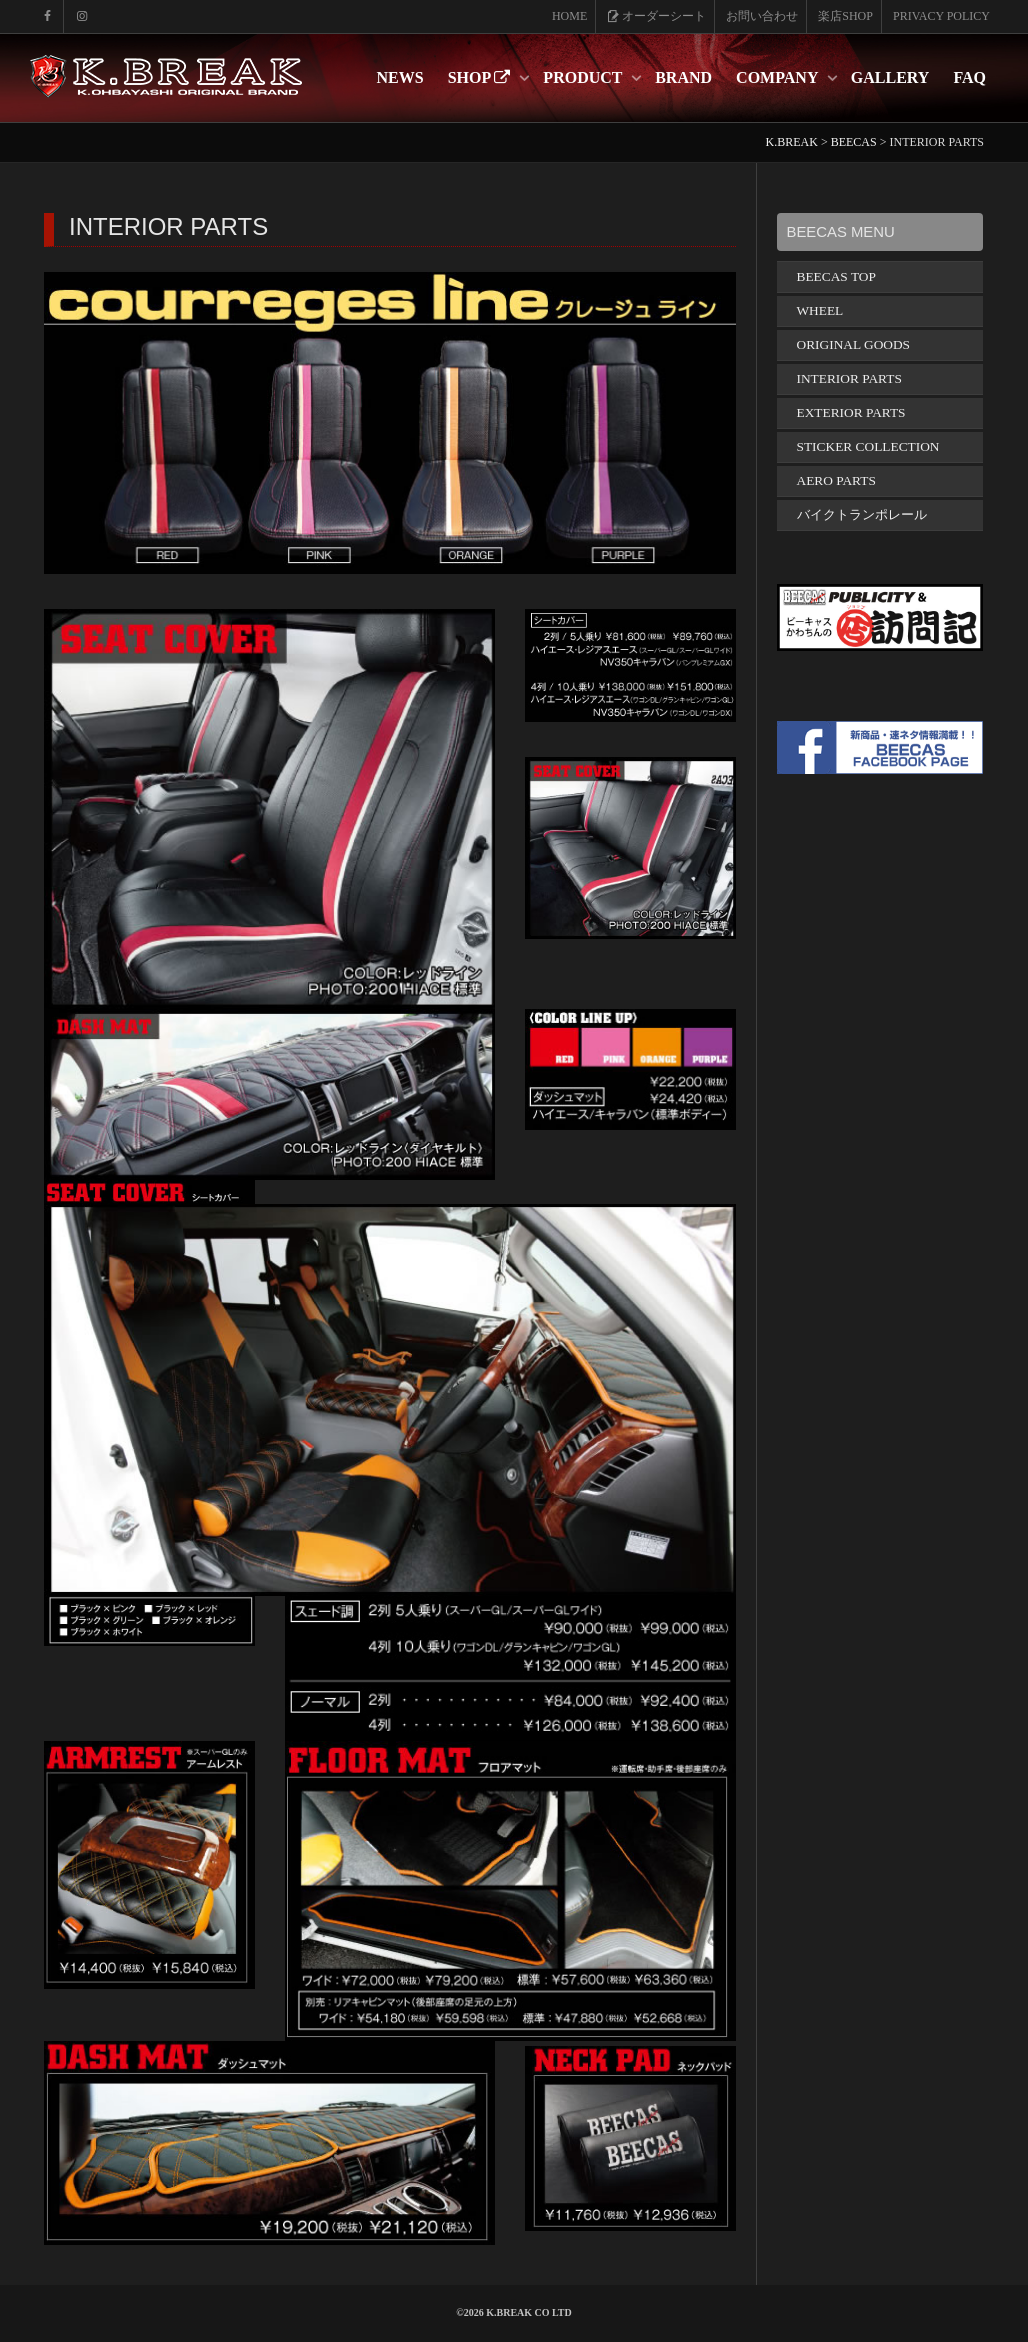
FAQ (969, 77)
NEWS (400, 77)
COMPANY (779, 77)
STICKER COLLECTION (868, 446)
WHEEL (820, 310)
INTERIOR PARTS (849, 378)
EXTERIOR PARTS (851, 412)
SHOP (481, 77)
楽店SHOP (845, 16)
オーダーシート (656, 16)
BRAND (683, 77)
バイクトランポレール (862, 514)
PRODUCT (584, 77)
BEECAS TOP (836, 276)
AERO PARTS (836, 480)
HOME (569, 16)
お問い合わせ (762, 16)
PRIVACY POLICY (941, 16)
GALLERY (890, 77)
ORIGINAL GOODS (854, 344)
